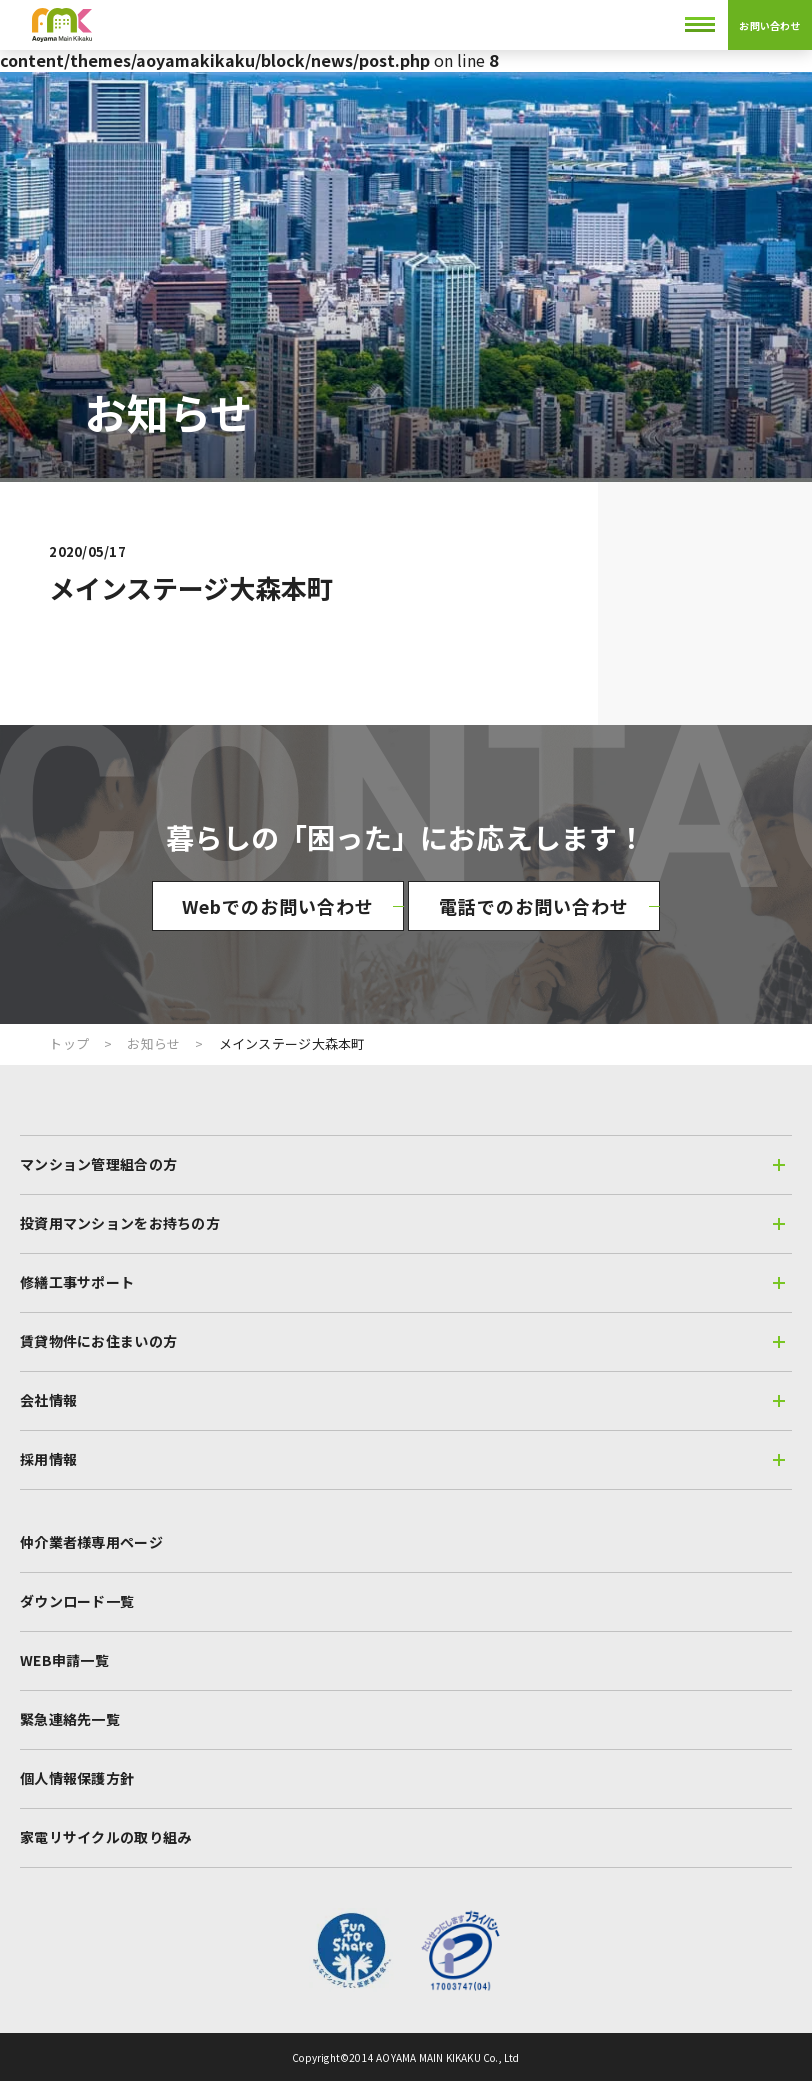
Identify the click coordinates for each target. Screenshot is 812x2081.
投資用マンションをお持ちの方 (402, 1223)
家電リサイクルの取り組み (105, 1837)
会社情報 (402, 1400)
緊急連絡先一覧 (70, 1719)
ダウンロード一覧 (77, 1601)
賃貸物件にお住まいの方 (402, 1341)
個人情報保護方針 (77, 1778)
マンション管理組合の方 (402, 1164)
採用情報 (402, 1459)
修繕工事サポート (402, 1282)
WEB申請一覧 (64, 1660)
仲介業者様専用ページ (91, 1542)
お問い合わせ (769, 25)
